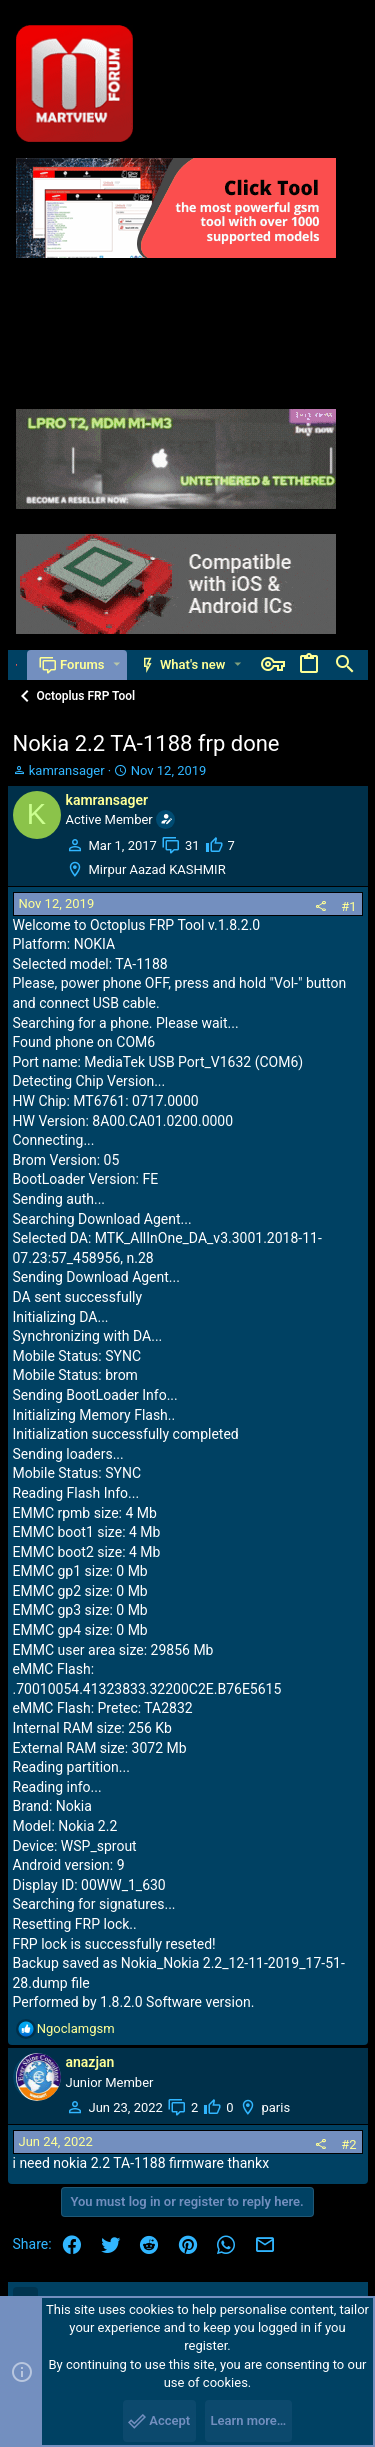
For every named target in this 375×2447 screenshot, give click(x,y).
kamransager (67, 770)
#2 (348, 2144)
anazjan (90, 2062)
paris (276, 2107)
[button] (116, 664)
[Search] (345, 665)
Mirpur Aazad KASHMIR (157, 869)
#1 (348, 906)
